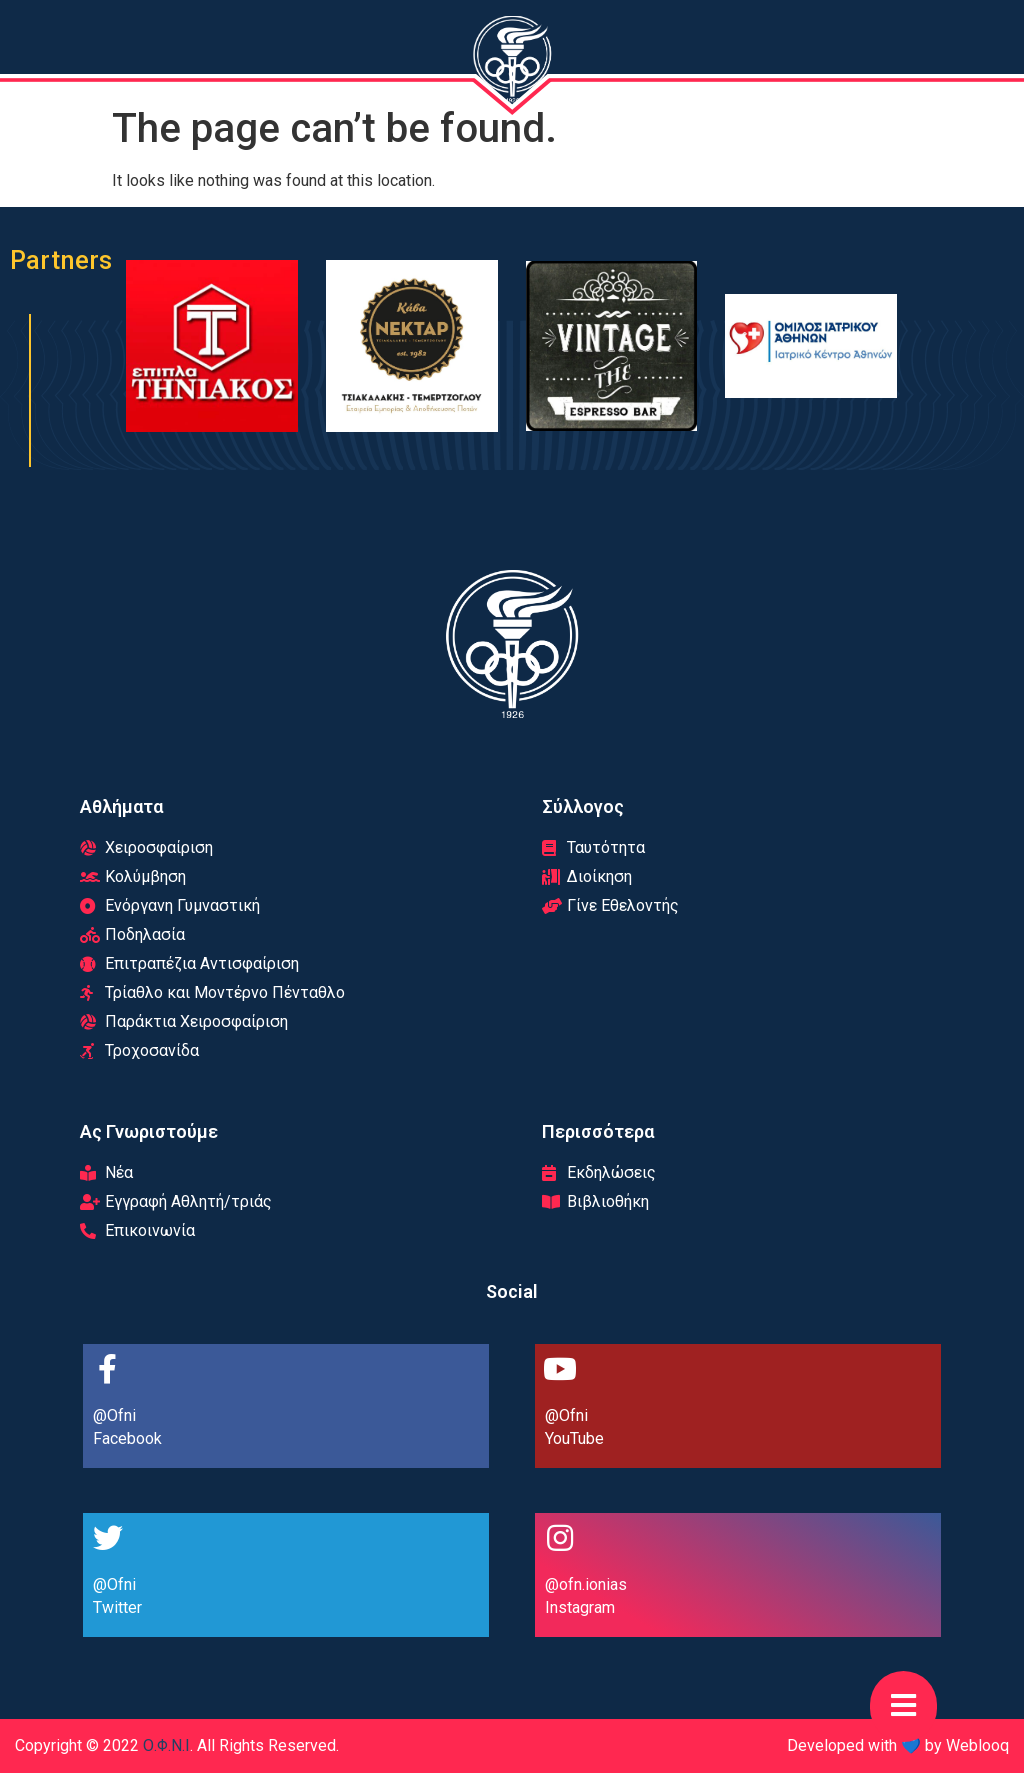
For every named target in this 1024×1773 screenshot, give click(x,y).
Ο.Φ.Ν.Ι (166, 1745)
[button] (903, 1706)
